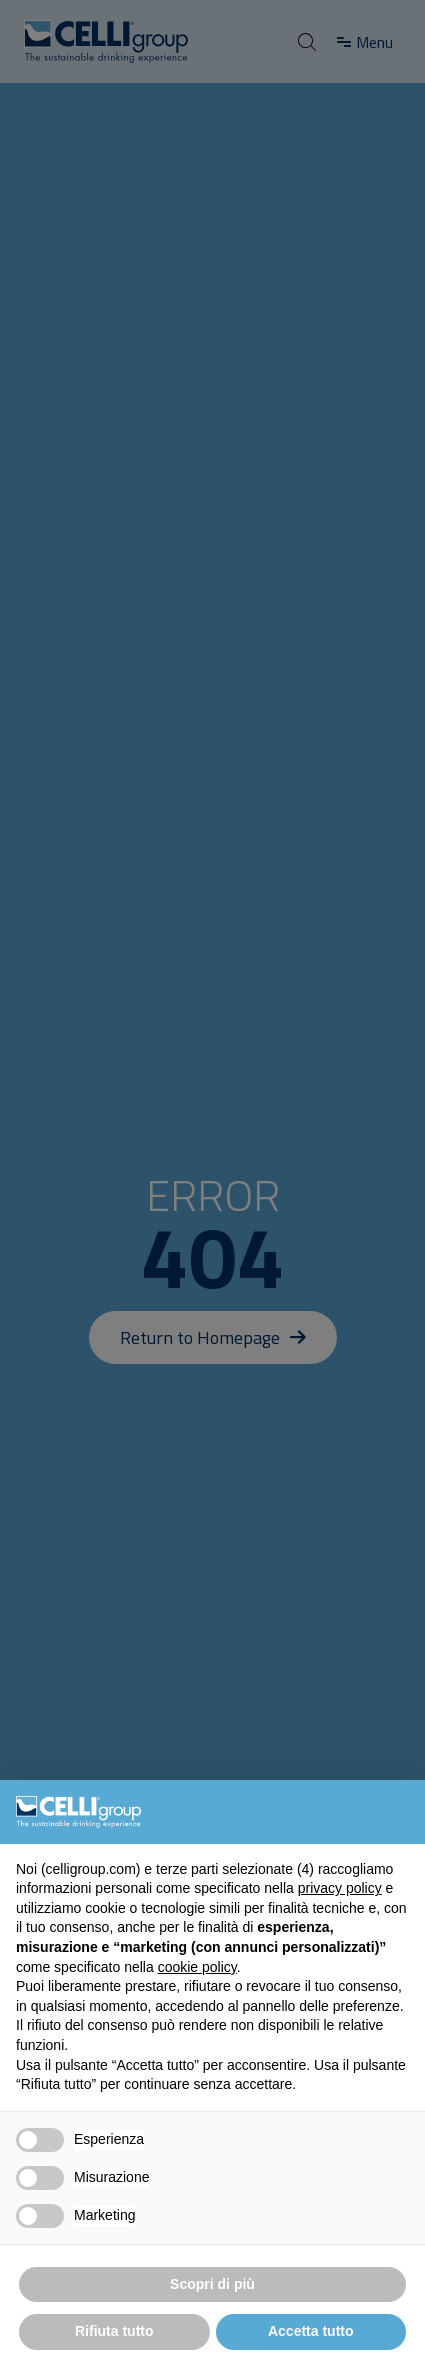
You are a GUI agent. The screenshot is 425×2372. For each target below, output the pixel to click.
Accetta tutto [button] (311, 2331)
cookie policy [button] (197, 1967)
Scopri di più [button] (212, 2284)
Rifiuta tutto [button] (114, 2331)
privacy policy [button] (340, 1888)
